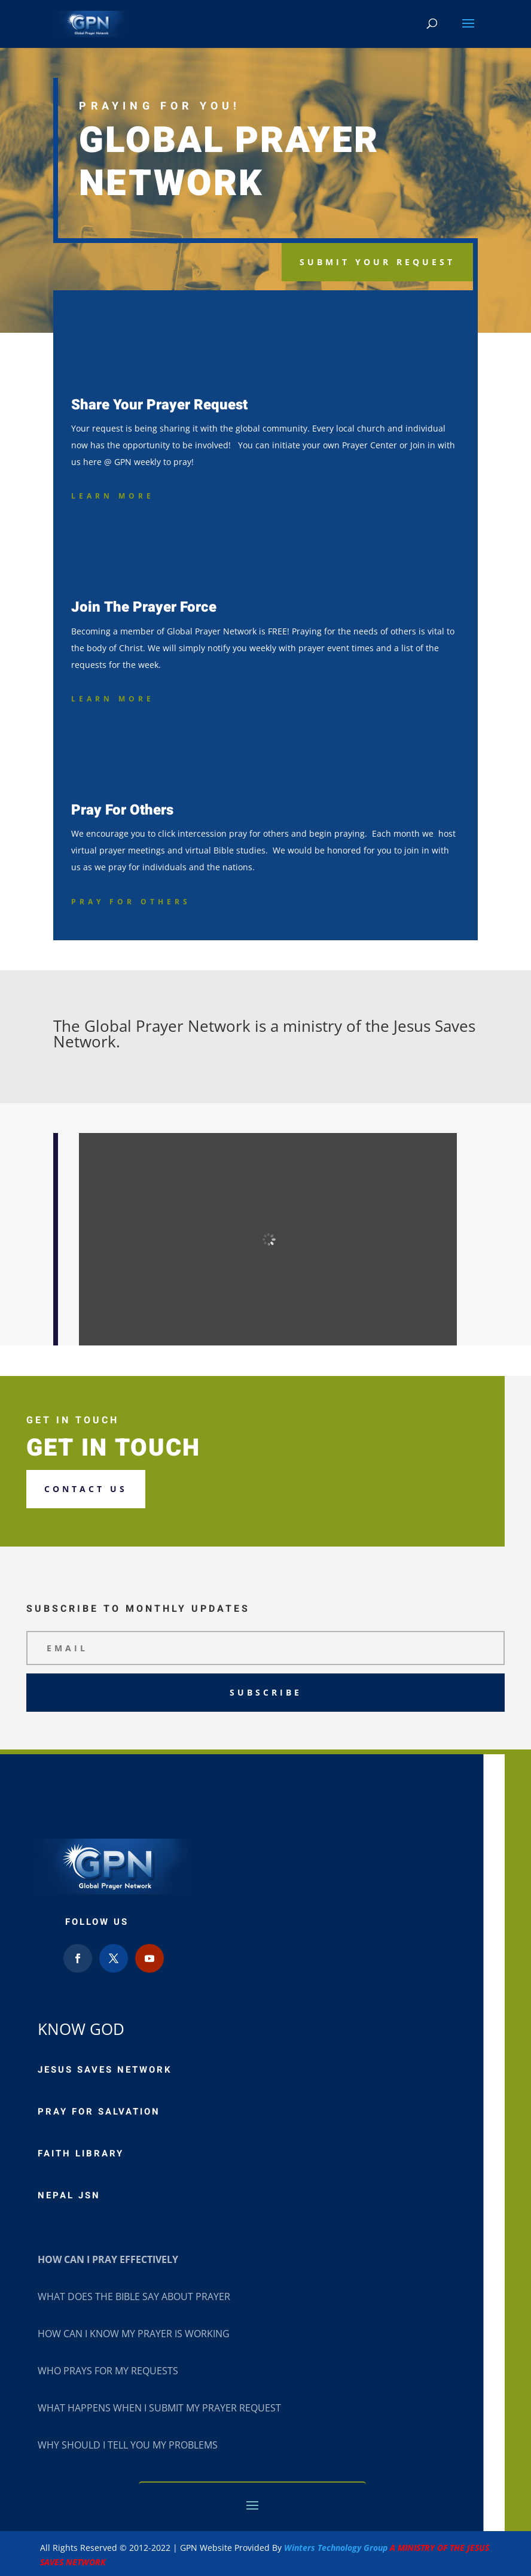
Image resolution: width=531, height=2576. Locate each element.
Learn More (112, 496)
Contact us (85, 1488)
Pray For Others (131, 902)
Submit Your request (377, 262)
